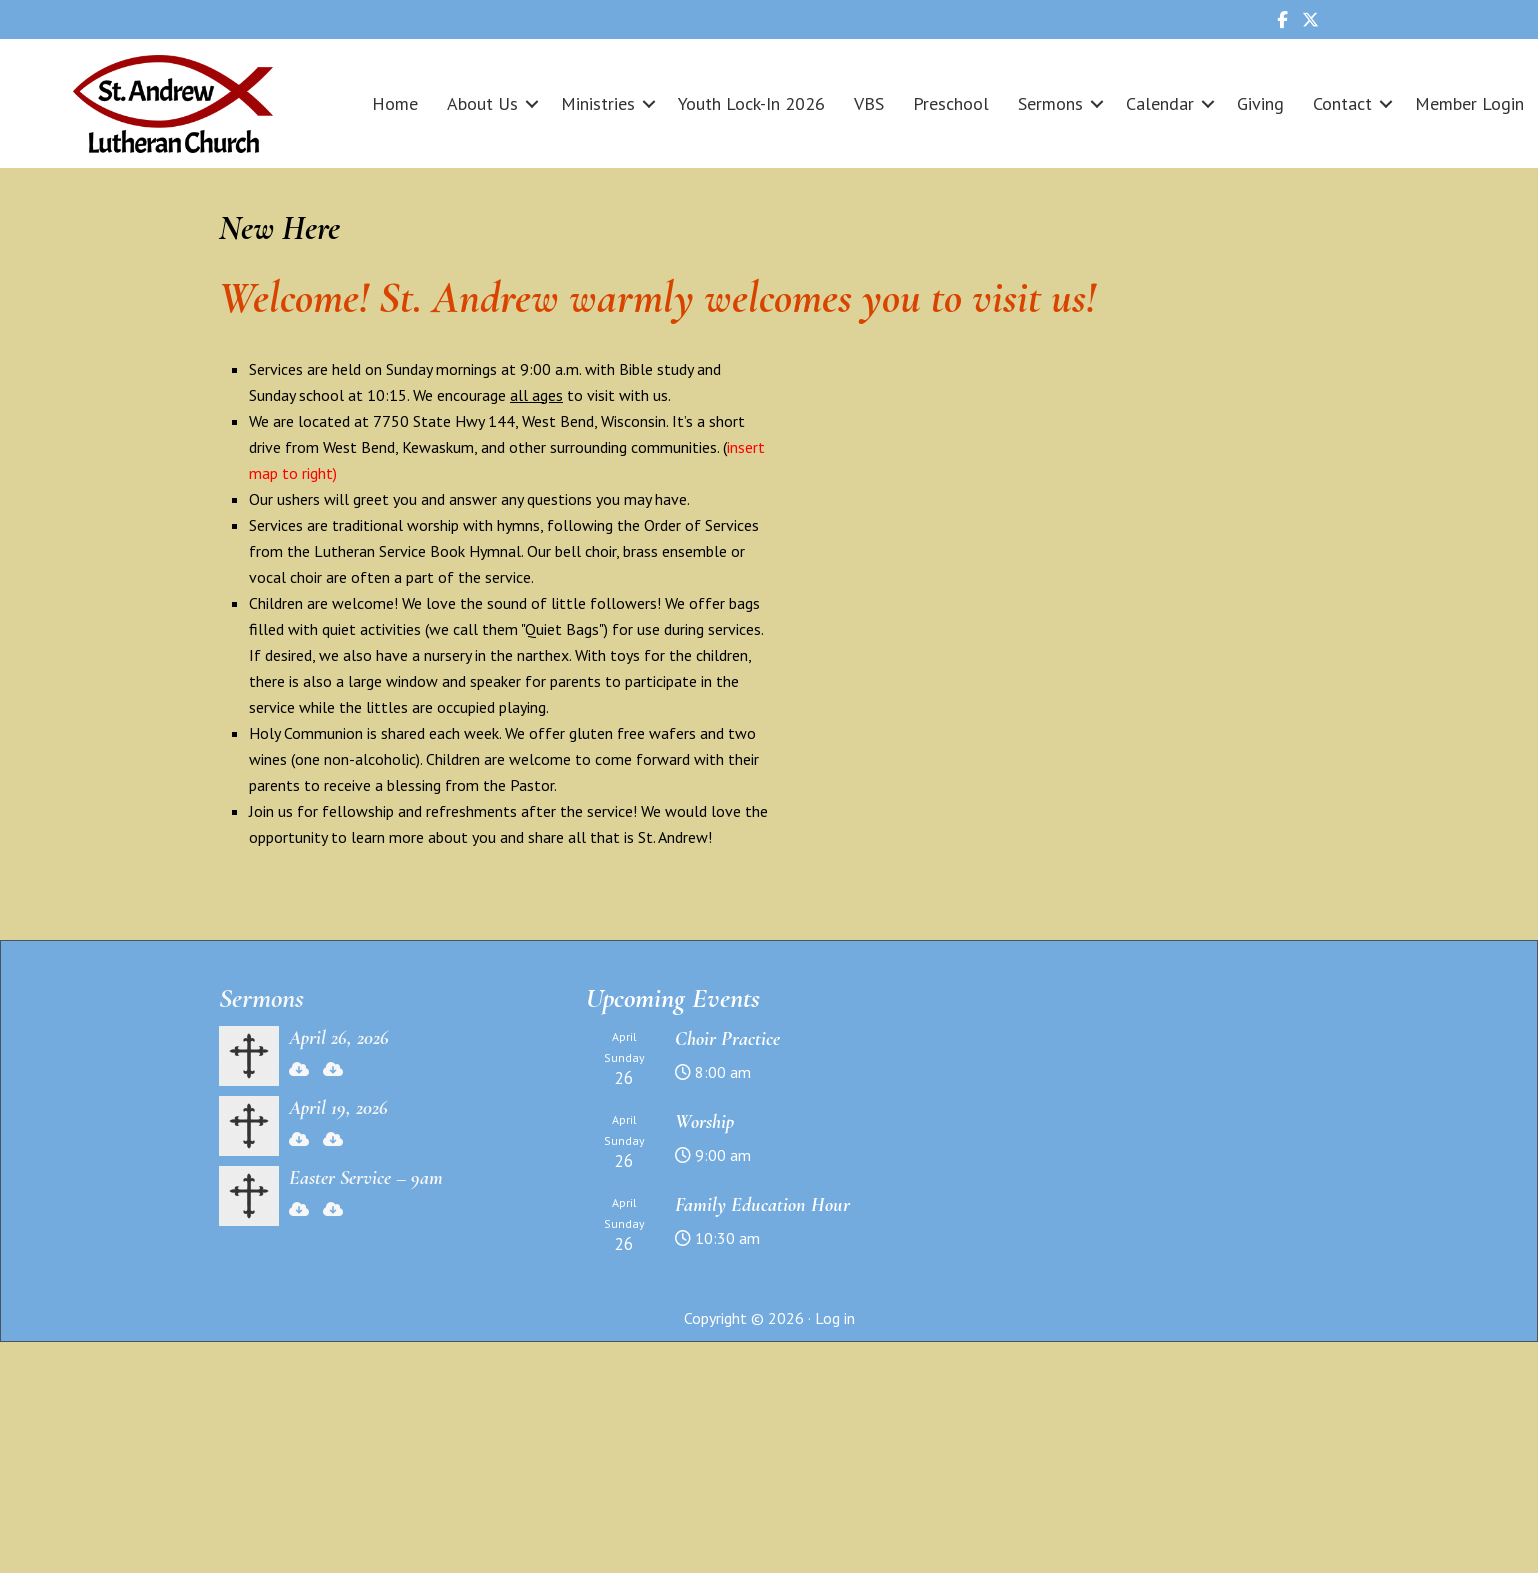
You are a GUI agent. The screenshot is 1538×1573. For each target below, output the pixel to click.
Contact (1342, 103)
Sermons (1050, 103)
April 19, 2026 (338, 1108)
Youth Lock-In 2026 (751, 103)
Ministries (598, 103)
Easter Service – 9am (366, 1178)
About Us (482, 103)
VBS (869, 103)
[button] (532, 103)
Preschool (951, 103)
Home (395, 103)
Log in (835, 1318)
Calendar (1160, 103)
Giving (1260, 103)
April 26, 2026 (339, 1038)
